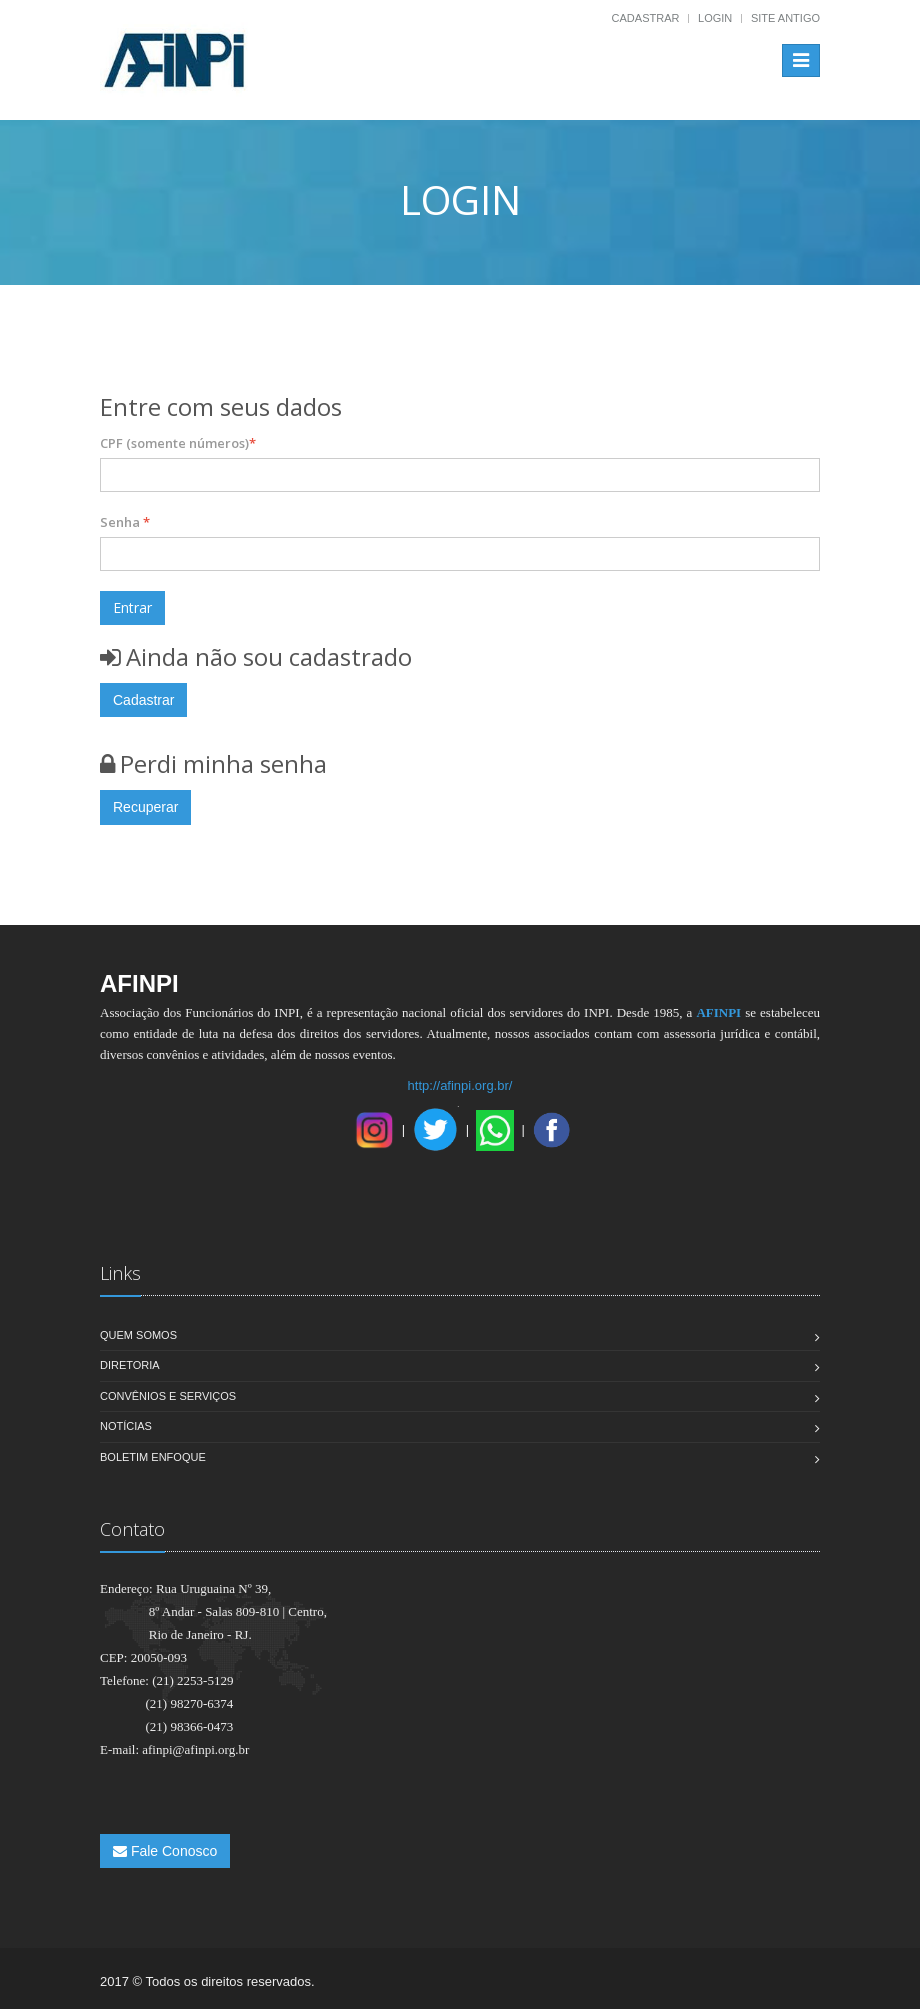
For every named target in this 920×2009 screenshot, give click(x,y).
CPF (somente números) (178, 443)
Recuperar (145, 807)
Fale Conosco (165, 1851)
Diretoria (130, 1365)
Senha (125, 522)
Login (715, 18)
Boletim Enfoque (153, 1457)
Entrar (132, 607)
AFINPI (718, 1012)
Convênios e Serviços (168, 1396)
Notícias (126, 1426)
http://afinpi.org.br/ (460, 1085)
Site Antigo (785, 18)
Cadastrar (646, 18)
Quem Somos (138, 1335)
